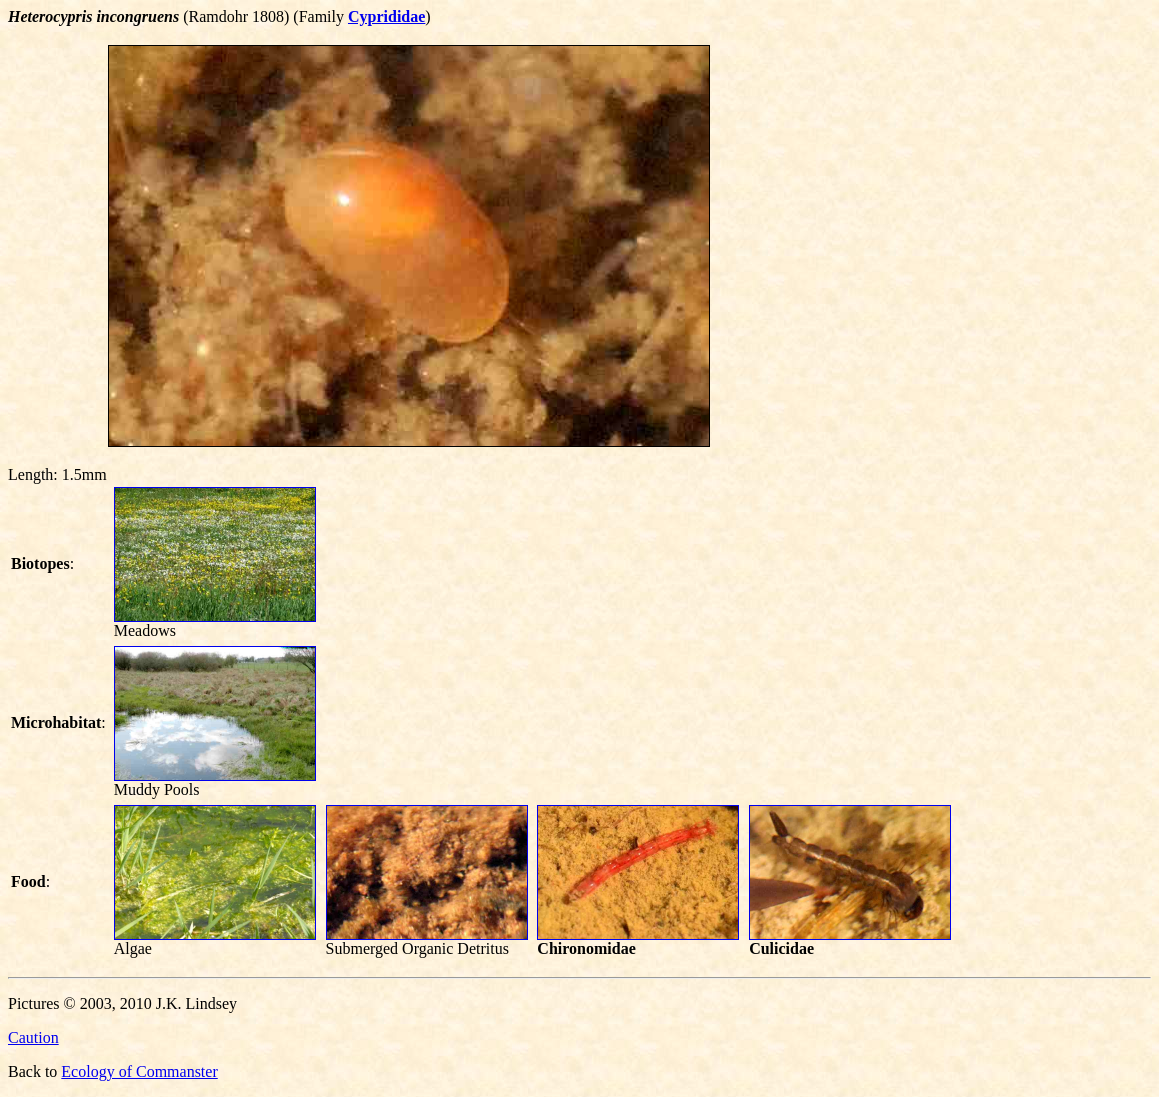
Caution (33, 1037)
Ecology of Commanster (139, 1071)
